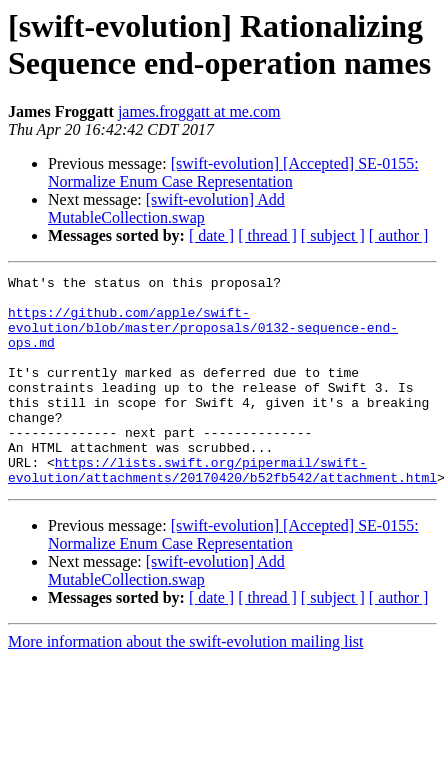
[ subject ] (333, 235)
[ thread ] (267, 235)
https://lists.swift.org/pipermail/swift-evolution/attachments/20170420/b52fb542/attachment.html (222, 510)
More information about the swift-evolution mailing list (186, 683)
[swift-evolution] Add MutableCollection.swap (166, 208)
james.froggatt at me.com (199, 111)
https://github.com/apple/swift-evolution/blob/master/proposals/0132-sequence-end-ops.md (203, 339)
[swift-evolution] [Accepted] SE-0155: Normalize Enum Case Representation (233, 172)
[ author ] (399, 235)
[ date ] (211, 235)
